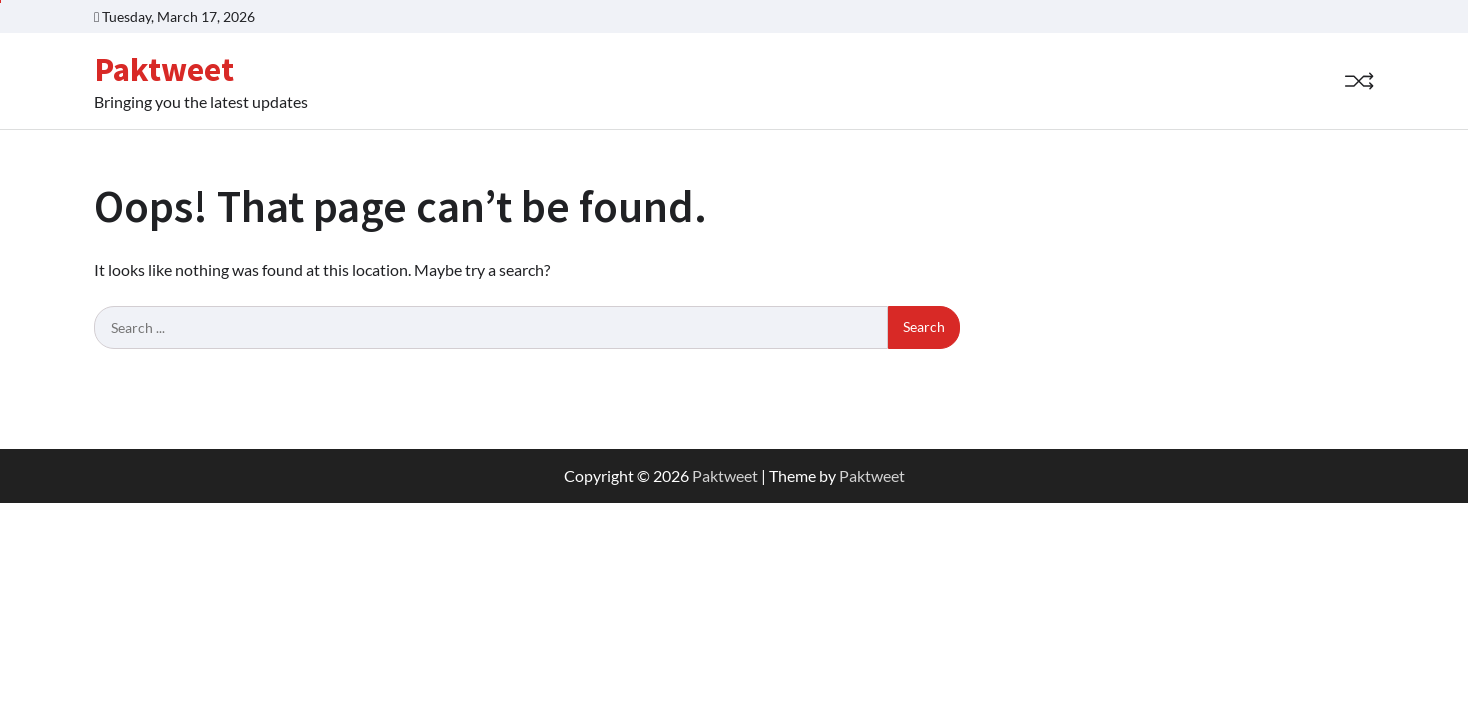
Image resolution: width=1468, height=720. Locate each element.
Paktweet (164, 69)
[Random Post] (1359, 81)
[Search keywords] (491, 328)
